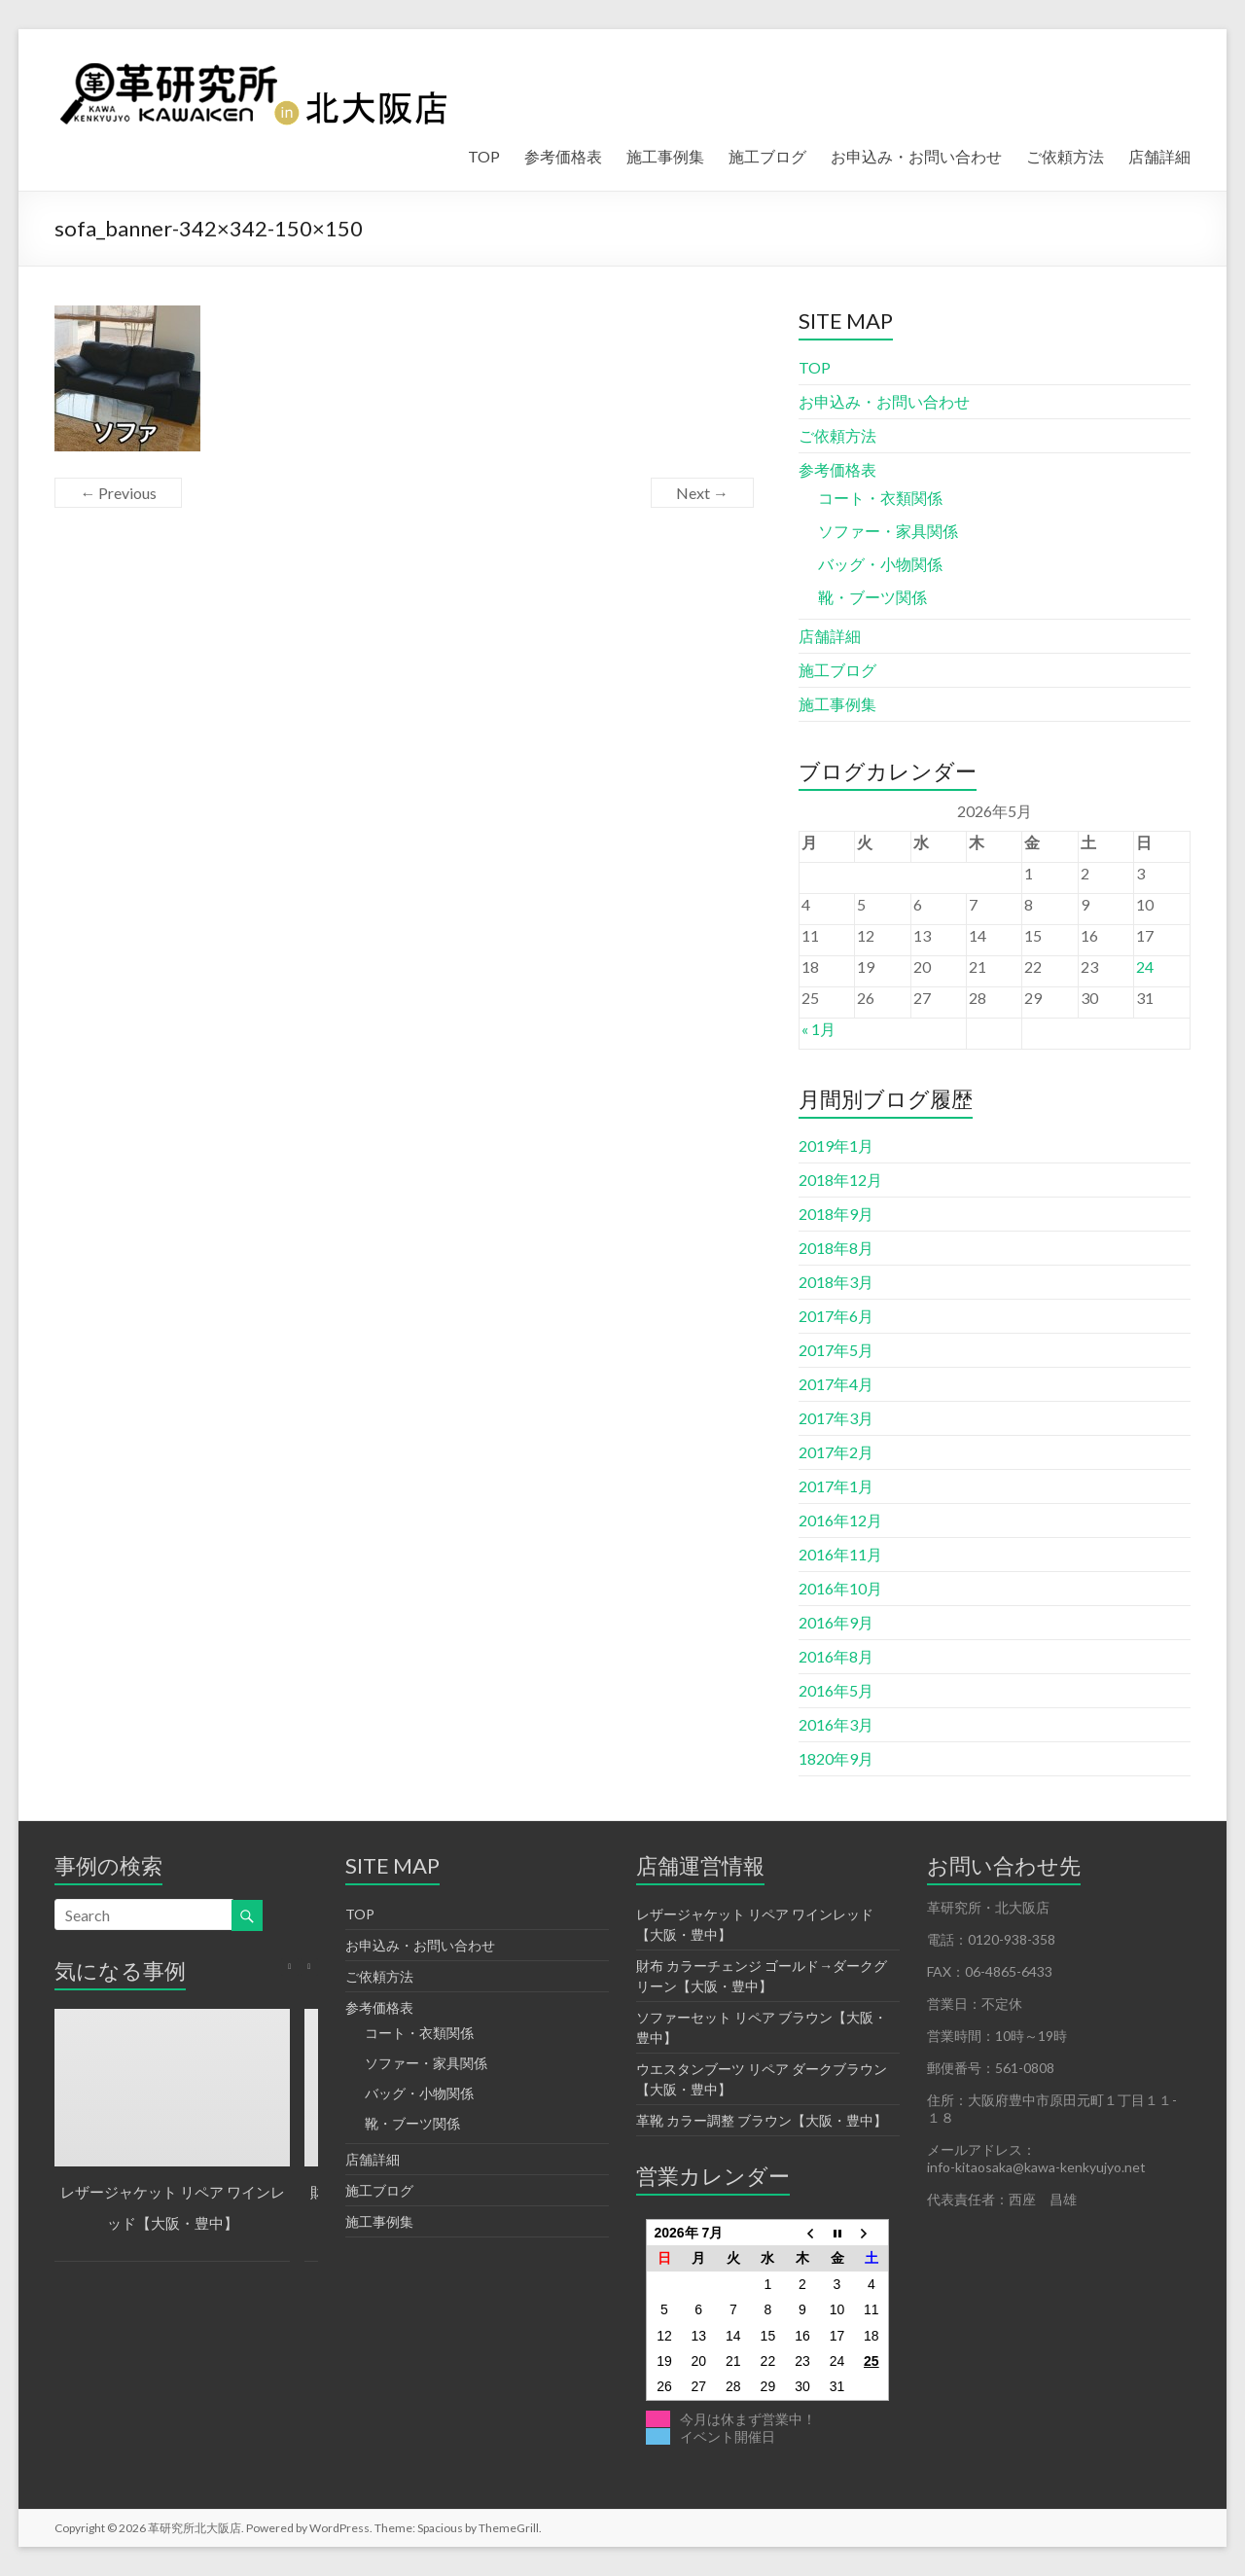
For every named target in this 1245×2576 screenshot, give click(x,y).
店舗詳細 (1159, 156)
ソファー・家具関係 (888, 530)
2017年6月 (836, 1315)
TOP (484, 156)
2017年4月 (836, 1384)
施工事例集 (665, 156)
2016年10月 (840, 1588)
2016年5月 (836, 1690)
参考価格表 (563, 156)
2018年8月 (836, 1247)
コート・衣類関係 (880, 497)
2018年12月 (840, 1179)
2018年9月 (836, 1213)
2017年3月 (836, 1418)
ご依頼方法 (1065, 156)
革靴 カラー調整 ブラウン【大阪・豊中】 (761, 2120)
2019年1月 (836, 1145)
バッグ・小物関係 (880, 564)
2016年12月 (840, 1520)
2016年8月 (836, 1656)
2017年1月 (836, 1486)
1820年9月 (836, 1758)
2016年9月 (836, 1622)
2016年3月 (836, 1724)
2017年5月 (836, 1350)
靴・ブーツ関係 (872, 597)
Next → (702, 492)
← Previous (118, 492)
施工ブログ (767, 156)
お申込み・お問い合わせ (916, 156)
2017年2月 (836, 1452)
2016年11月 (840, 1554)
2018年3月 (836, 1281)
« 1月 (818, 1029)
